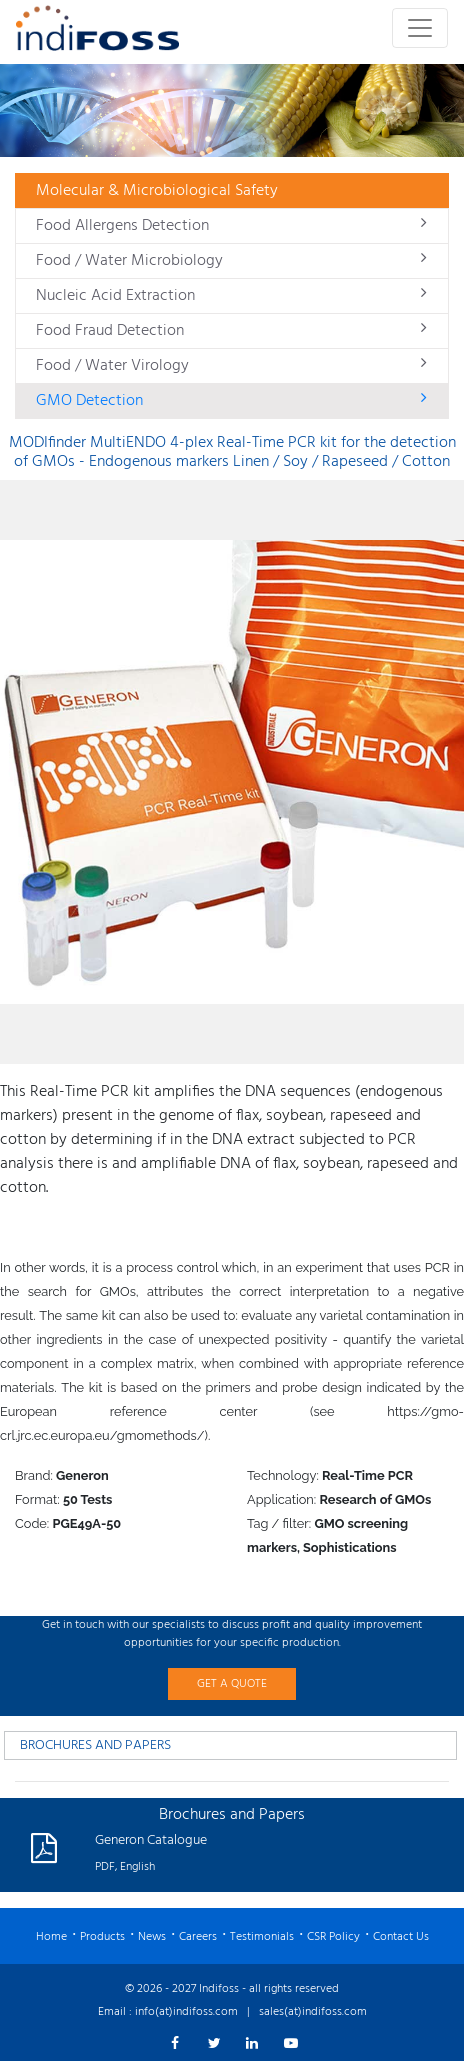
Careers (198, 1937)
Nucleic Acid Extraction (231, 296)
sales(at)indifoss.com (313, 2012)
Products (102, 1937)
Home (51, 1937)
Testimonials (262, 1937)
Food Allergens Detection (231, 226)
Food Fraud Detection (231, 331)
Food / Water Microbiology (231, 261)
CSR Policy (333, 1937)
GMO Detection (231, 401)
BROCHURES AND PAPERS (95, 1745)
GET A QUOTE (232, 1684)
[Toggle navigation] (420, 28)
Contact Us (401, 1937)
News (152, 1937)
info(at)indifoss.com (186, 2012)
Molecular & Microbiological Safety (157, 191)
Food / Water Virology (231, 366)
